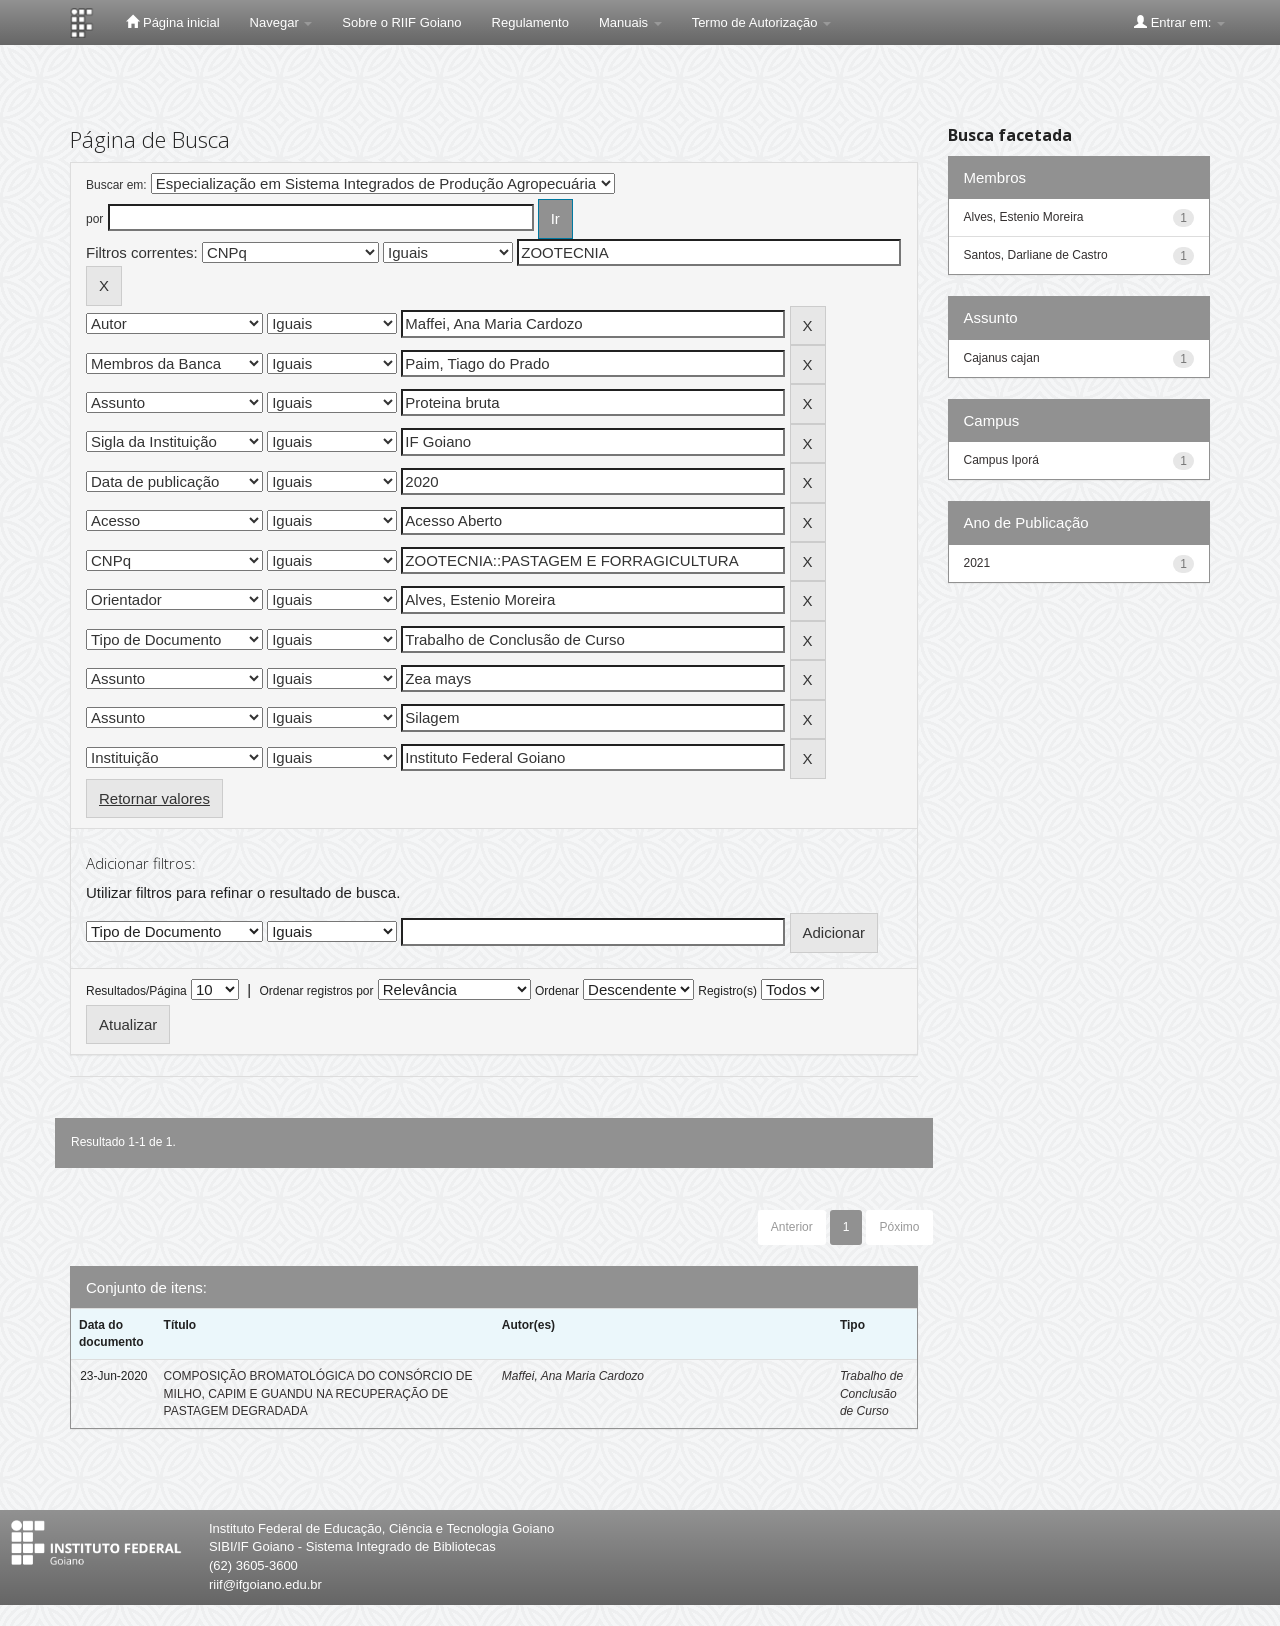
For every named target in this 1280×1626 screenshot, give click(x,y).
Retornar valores (154, 798)
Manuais (630, 22)
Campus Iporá (1001, 460)
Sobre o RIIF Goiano (401, 22)
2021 (977, 563)
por (94, 219)
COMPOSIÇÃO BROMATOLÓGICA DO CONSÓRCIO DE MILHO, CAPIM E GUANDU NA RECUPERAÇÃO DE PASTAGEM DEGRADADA (318, 1393)
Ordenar (557, 991)
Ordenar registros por (316, 991)
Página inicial (172, 22)
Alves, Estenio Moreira (1024, 217)
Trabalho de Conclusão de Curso (871, 1393)
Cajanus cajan (1002, 358)
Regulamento (530, 22)
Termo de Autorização (761, 22)
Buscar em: (116, 185)
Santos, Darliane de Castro (1036, 255)
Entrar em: (1179, 22)
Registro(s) (727, 991)
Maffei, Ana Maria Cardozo (573, 1376)
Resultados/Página (136, 991)
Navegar (281, 22)
